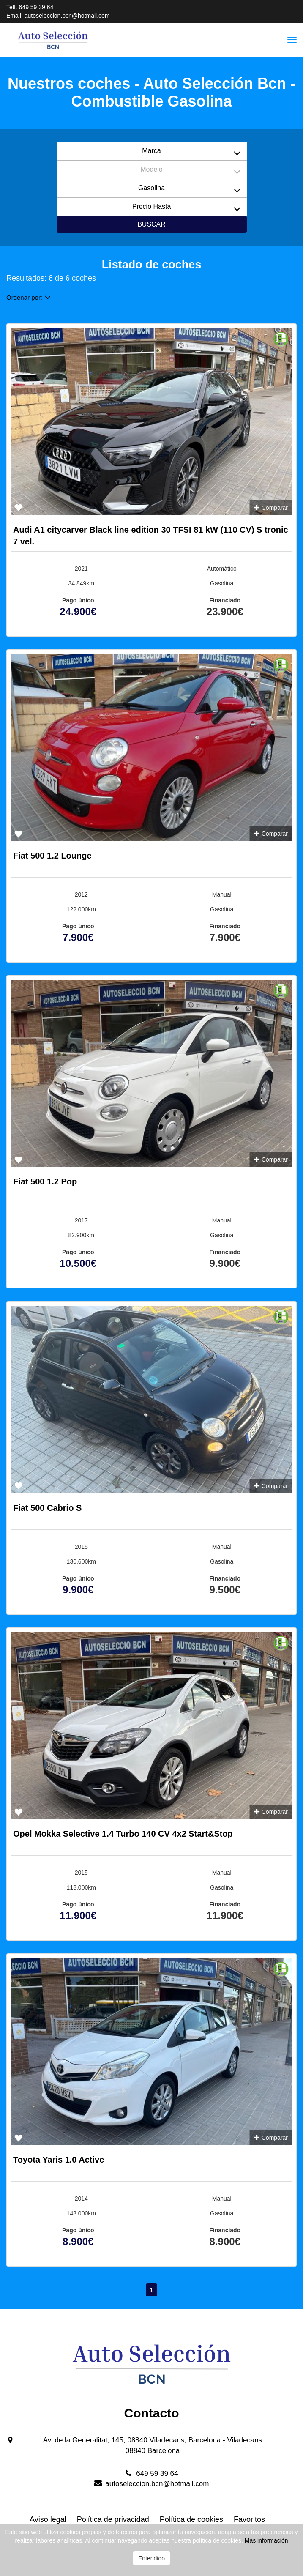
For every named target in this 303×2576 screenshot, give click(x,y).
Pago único (78, 600)
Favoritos (249, 2519)
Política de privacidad (113, 2519)
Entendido (151, 2558)
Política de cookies (191, 2519)
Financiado (224, 600)
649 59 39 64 (36, 7)
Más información (266, 2540)
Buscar (151, 224)
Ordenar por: (28, 297)
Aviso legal (48, 2519)
